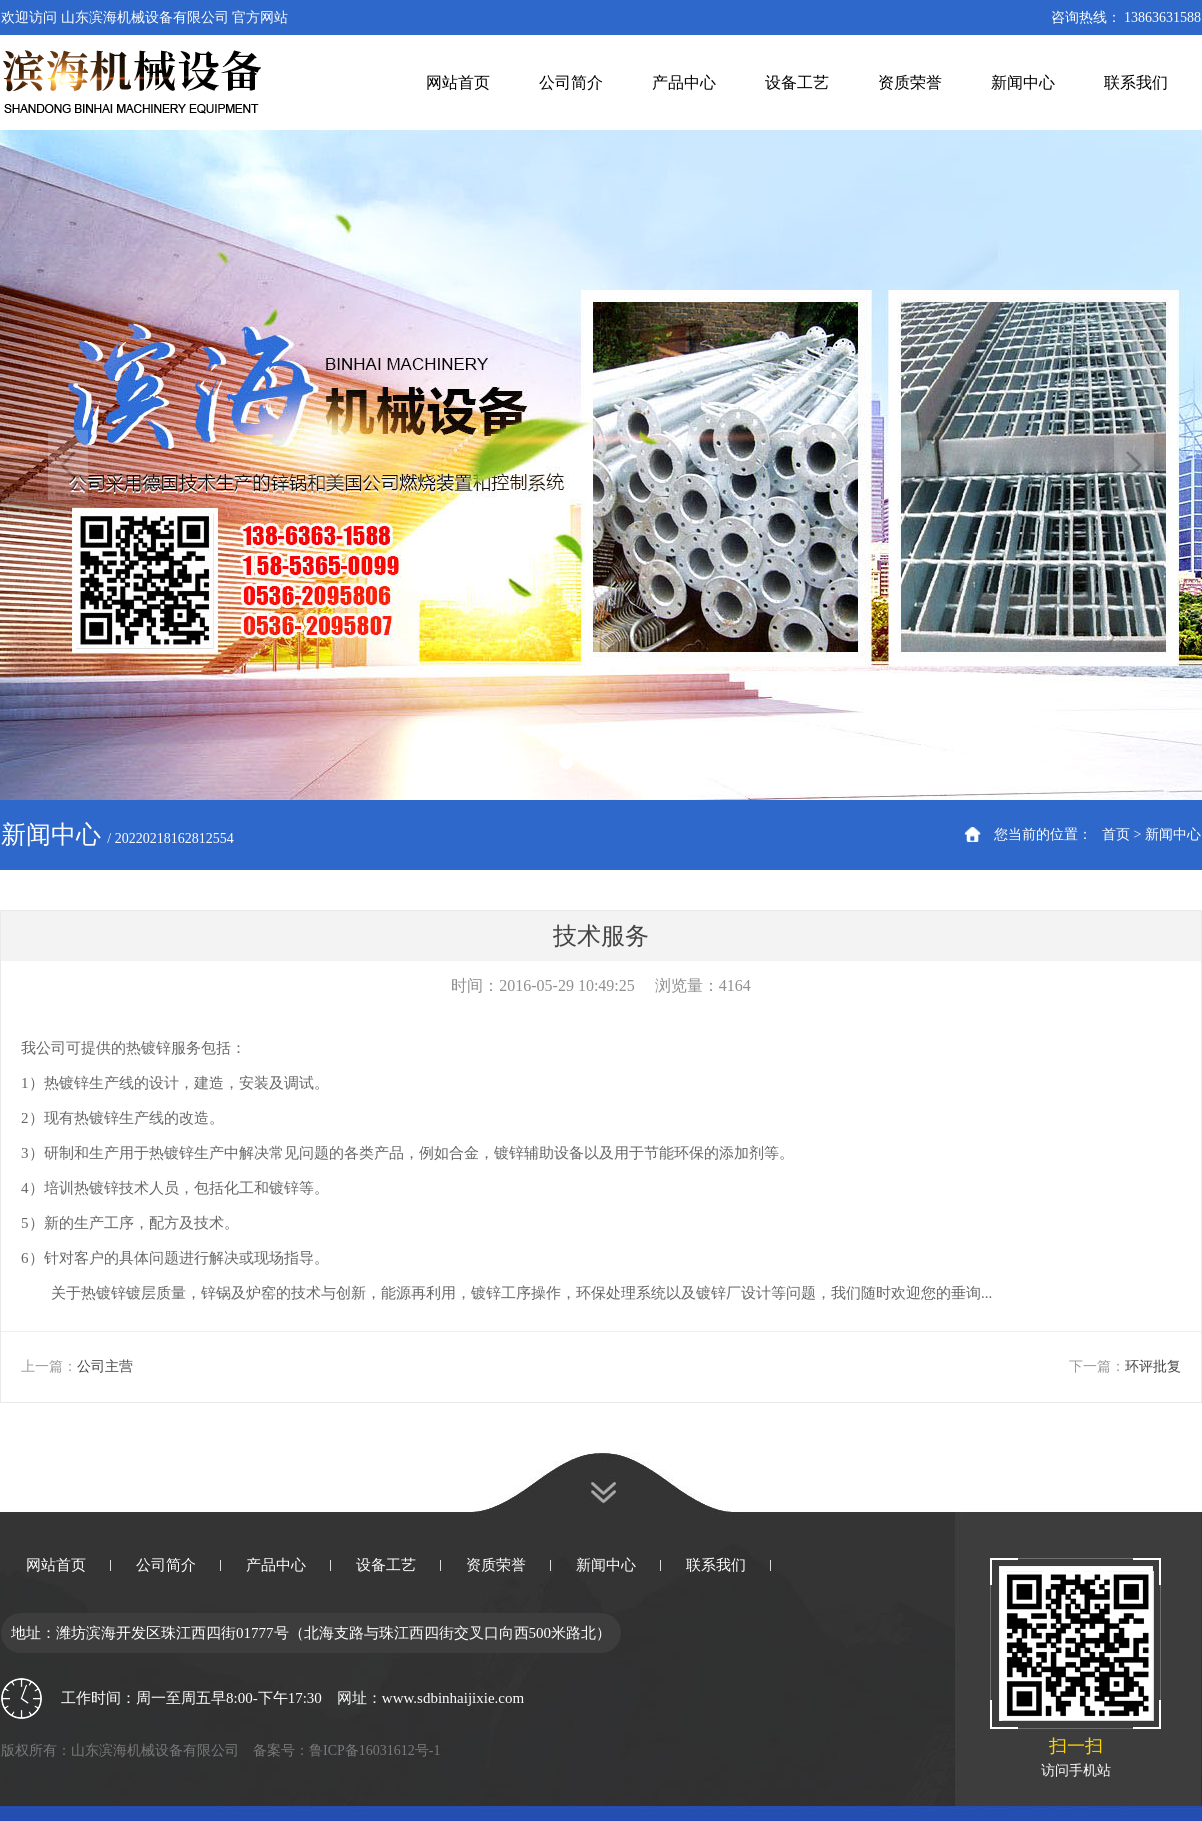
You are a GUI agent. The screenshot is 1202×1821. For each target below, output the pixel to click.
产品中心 (276, 1565)
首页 (1116, 834)
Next (1134, 465)
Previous (68, 465)
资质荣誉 (496, 1565)
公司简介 (166, 1565)
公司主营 (105, 1366)
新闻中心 (1173, 834)
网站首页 (56, 1565)
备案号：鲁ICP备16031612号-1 (346, 1750)
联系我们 (716, 1565)
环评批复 (1153, 1366)
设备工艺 (386, 1565)
